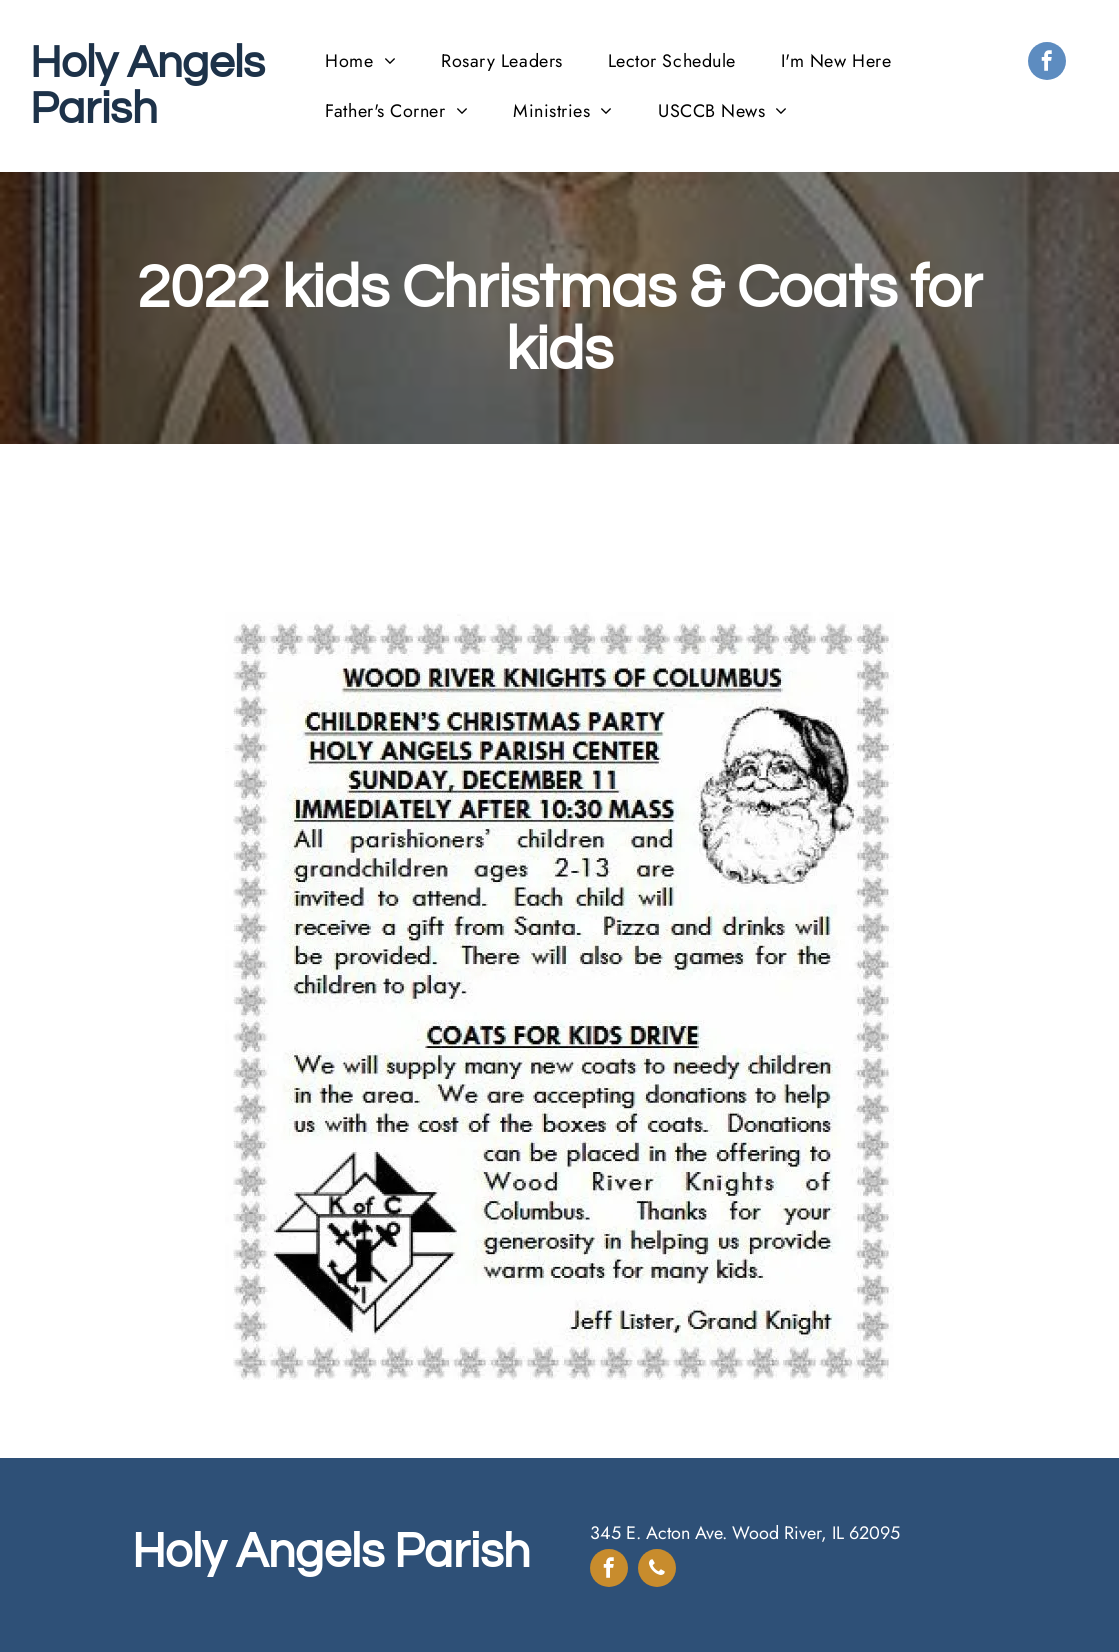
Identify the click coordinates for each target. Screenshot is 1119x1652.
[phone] (657, 1570)
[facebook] (1047, 63)
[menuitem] (368, 61)
